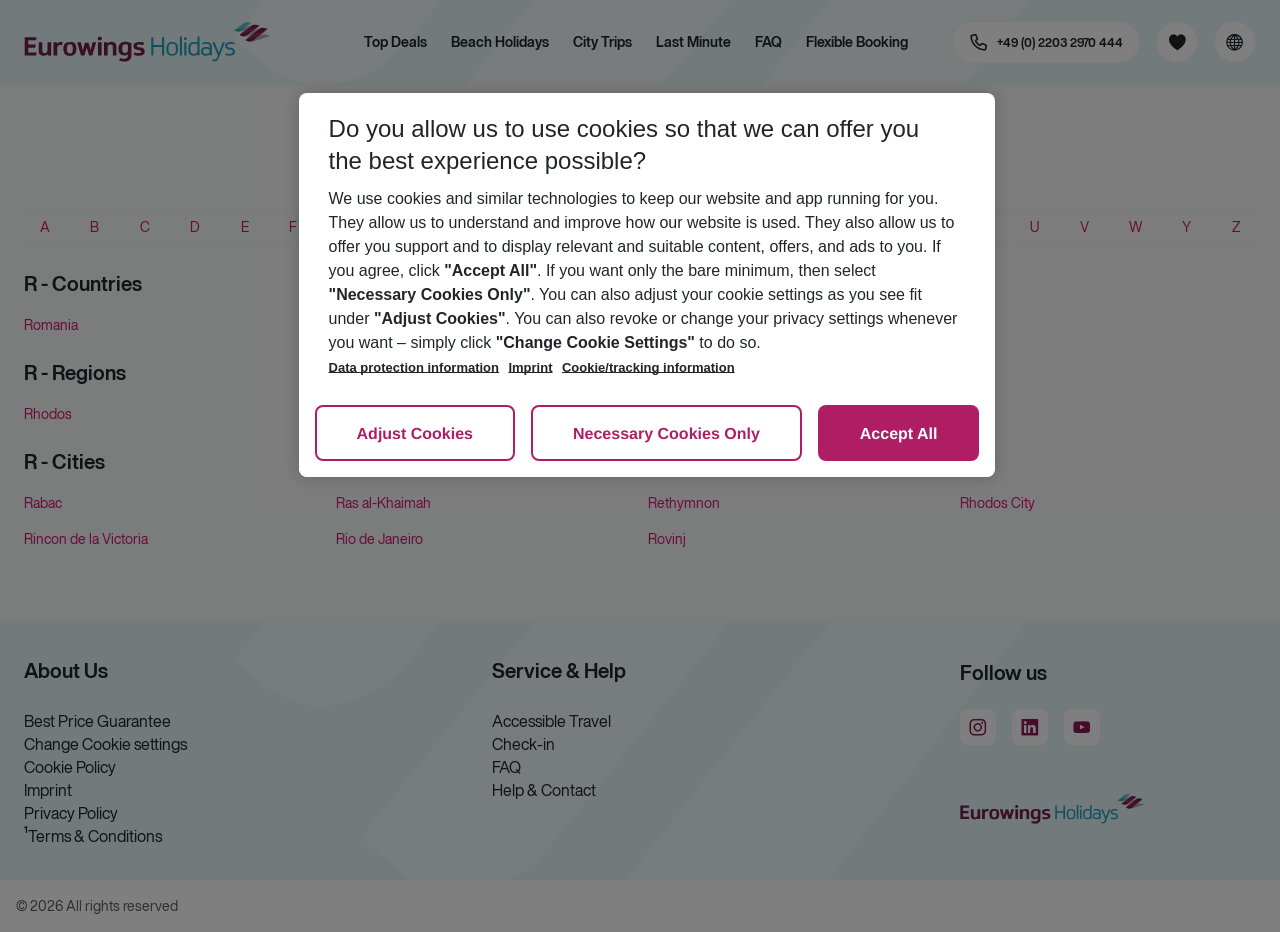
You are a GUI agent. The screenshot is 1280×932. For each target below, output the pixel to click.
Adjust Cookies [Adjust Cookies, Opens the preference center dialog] (415, 434)
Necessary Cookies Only (666, 434)
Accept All (899, 434)
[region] (647, 285)
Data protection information (414, 367)
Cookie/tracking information (648, 367)
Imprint (530, 367)
